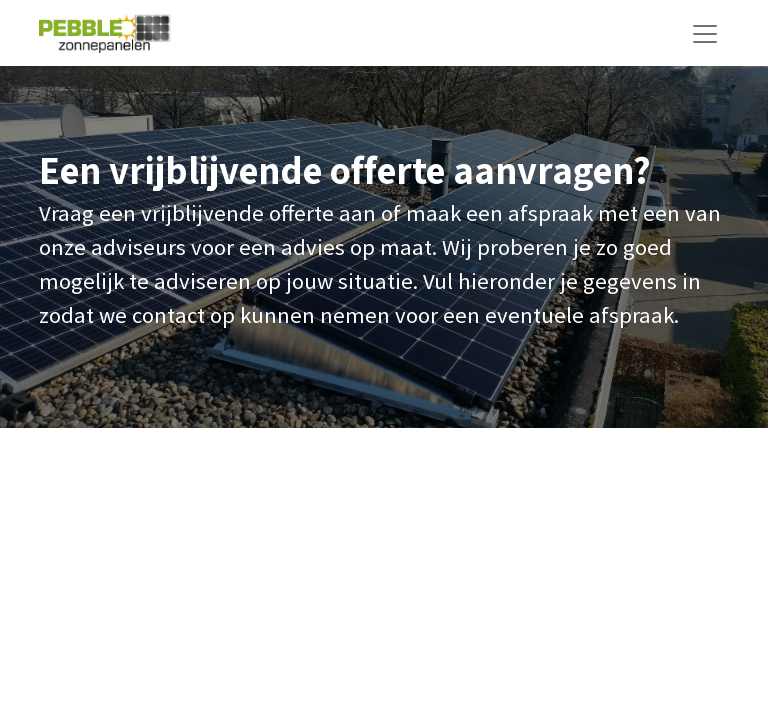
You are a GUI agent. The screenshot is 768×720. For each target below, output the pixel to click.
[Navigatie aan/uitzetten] (705, 33)
